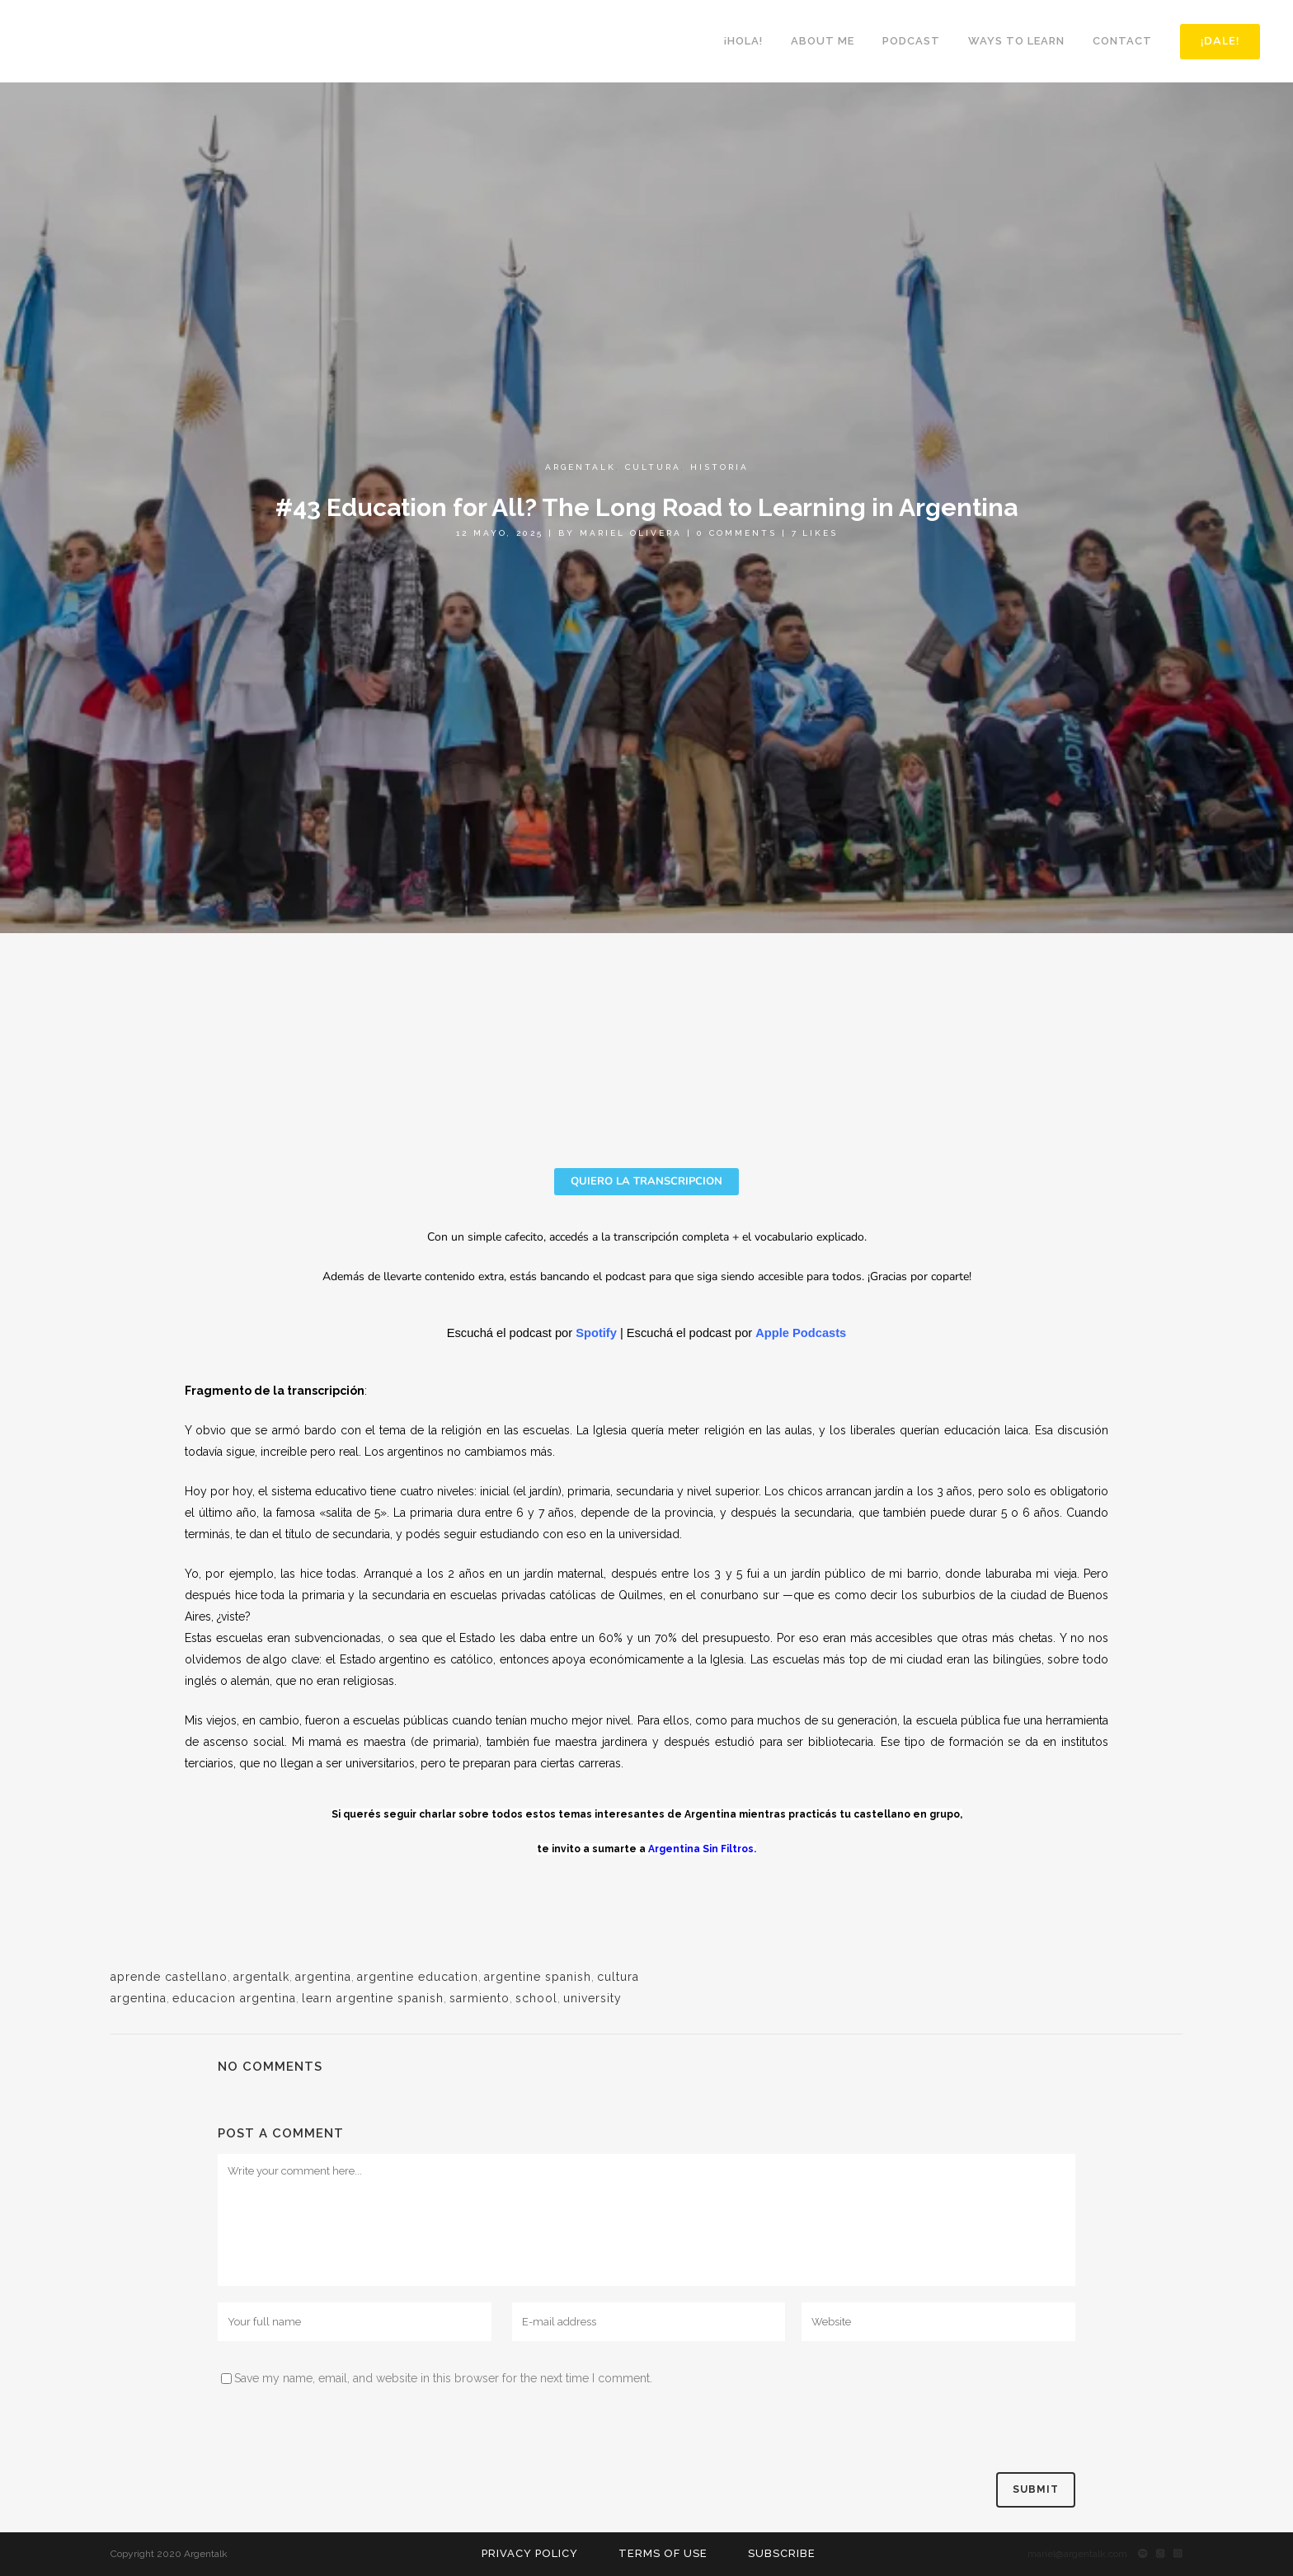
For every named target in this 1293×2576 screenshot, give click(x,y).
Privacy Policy (530, 2553)
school (536, 1998)
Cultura (653, 467)
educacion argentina (234, 1998)
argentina (323, 1976)
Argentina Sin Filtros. (702, 1849)
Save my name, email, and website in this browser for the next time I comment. (443, 2378)
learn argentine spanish (373, 1998)
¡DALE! (1216, 41)
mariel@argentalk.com (1077, 2554)
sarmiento (479, 1998)
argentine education (417, 1976)
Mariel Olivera (631, 532)
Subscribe (782, 2553)
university (592, 1998)
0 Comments (737, 532)
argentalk (261, 1976)
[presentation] (343, 2432)
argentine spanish (537, 1976)
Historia (719, 467)
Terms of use (663, 2553)
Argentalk (580, 467)
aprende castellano (169, 1976)
